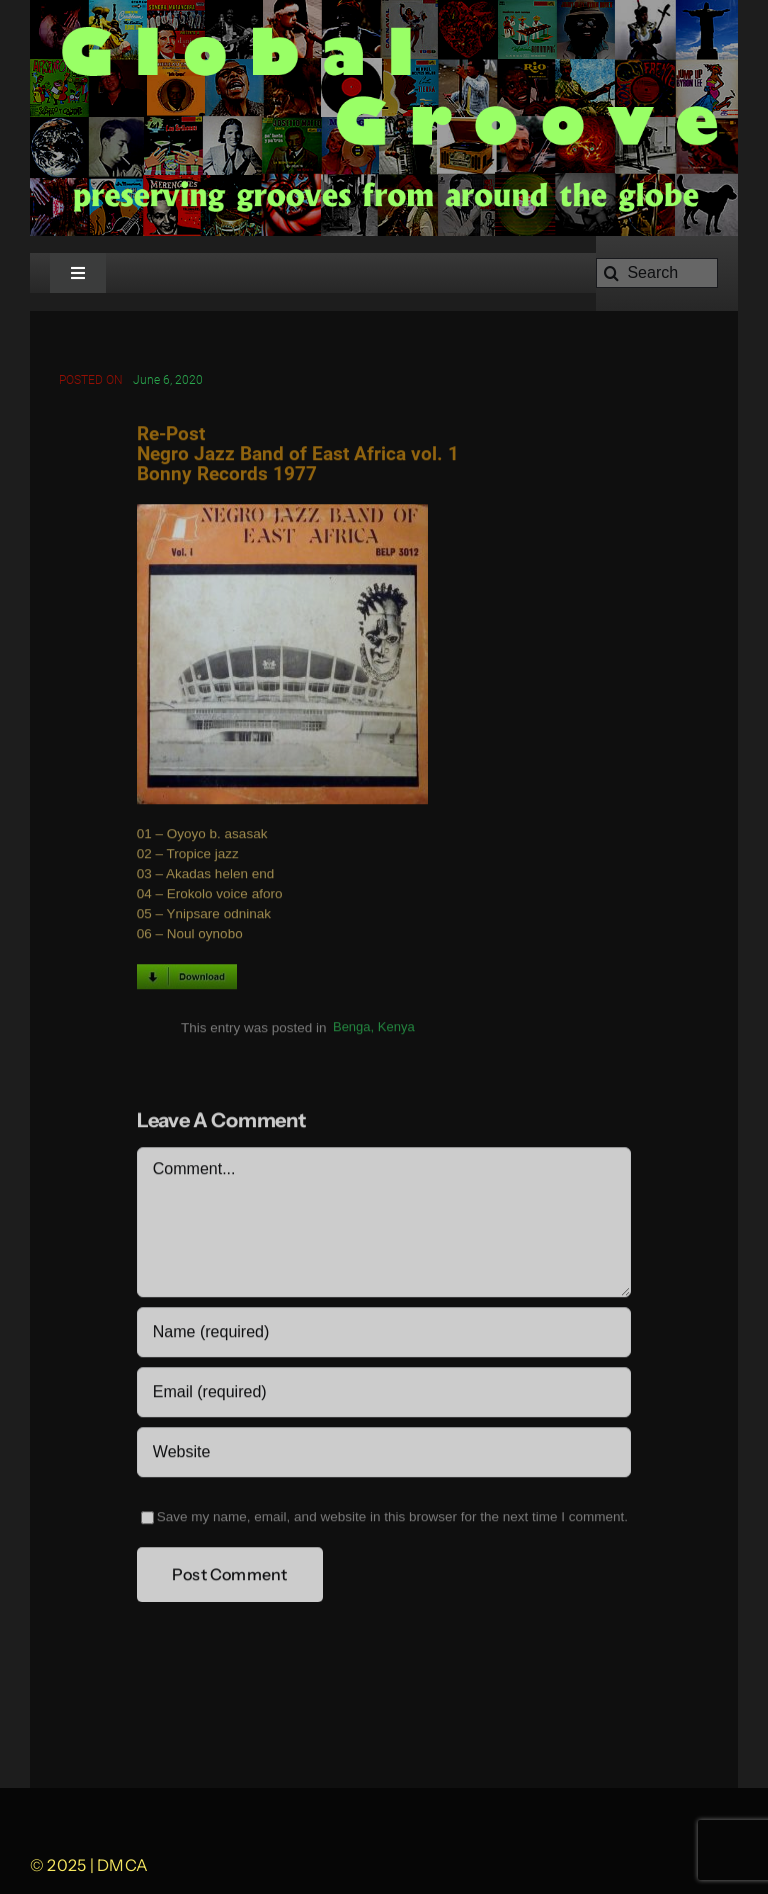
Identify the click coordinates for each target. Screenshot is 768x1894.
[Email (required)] (384, 1394)
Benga (352, 1029)
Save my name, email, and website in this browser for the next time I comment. (392, 1518)
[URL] (384, 1454)
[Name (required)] (384, 1334)
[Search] (657, 273)
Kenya (396, 1029)
